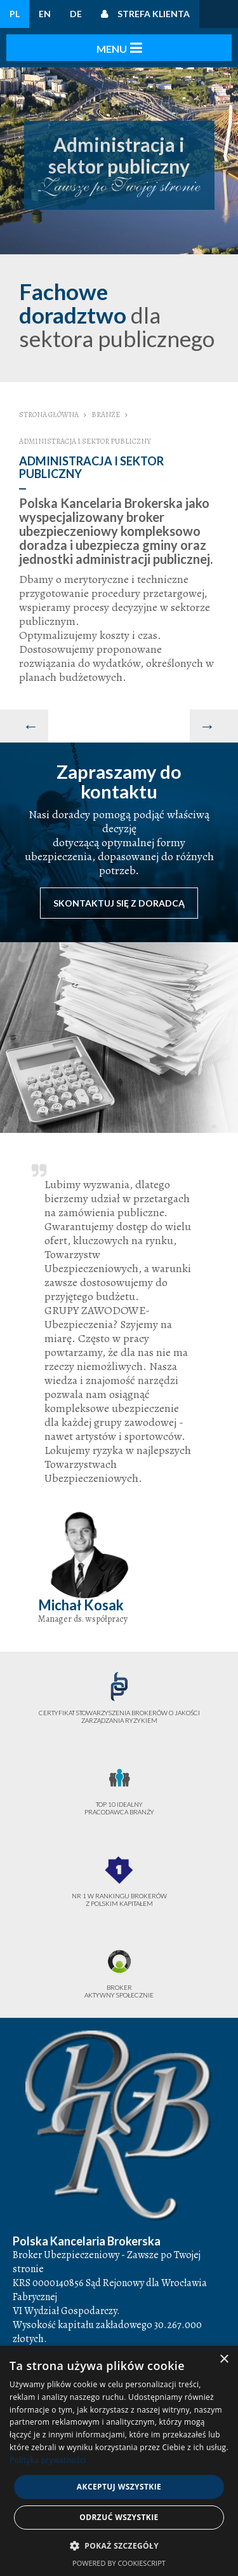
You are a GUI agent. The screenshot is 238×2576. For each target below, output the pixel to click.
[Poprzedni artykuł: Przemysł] (24, 726)
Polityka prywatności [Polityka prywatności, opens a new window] (48, 2460)
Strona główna (49, 414)
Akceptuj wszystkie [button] (119, 2486)
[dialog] (119, 2461)
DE (76, 13)
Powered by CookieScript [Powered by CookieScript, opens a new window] (119, 2563)
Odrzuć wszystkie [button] (118, 2517)
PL (15, 13)
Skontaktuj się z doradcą (119, 903)
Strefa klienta (153, 13)
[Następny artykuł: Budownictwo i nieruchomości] (213, 726)
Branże (105, 414)
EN (45, 13)
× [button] (223, 2359)
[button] (119, 2546)
